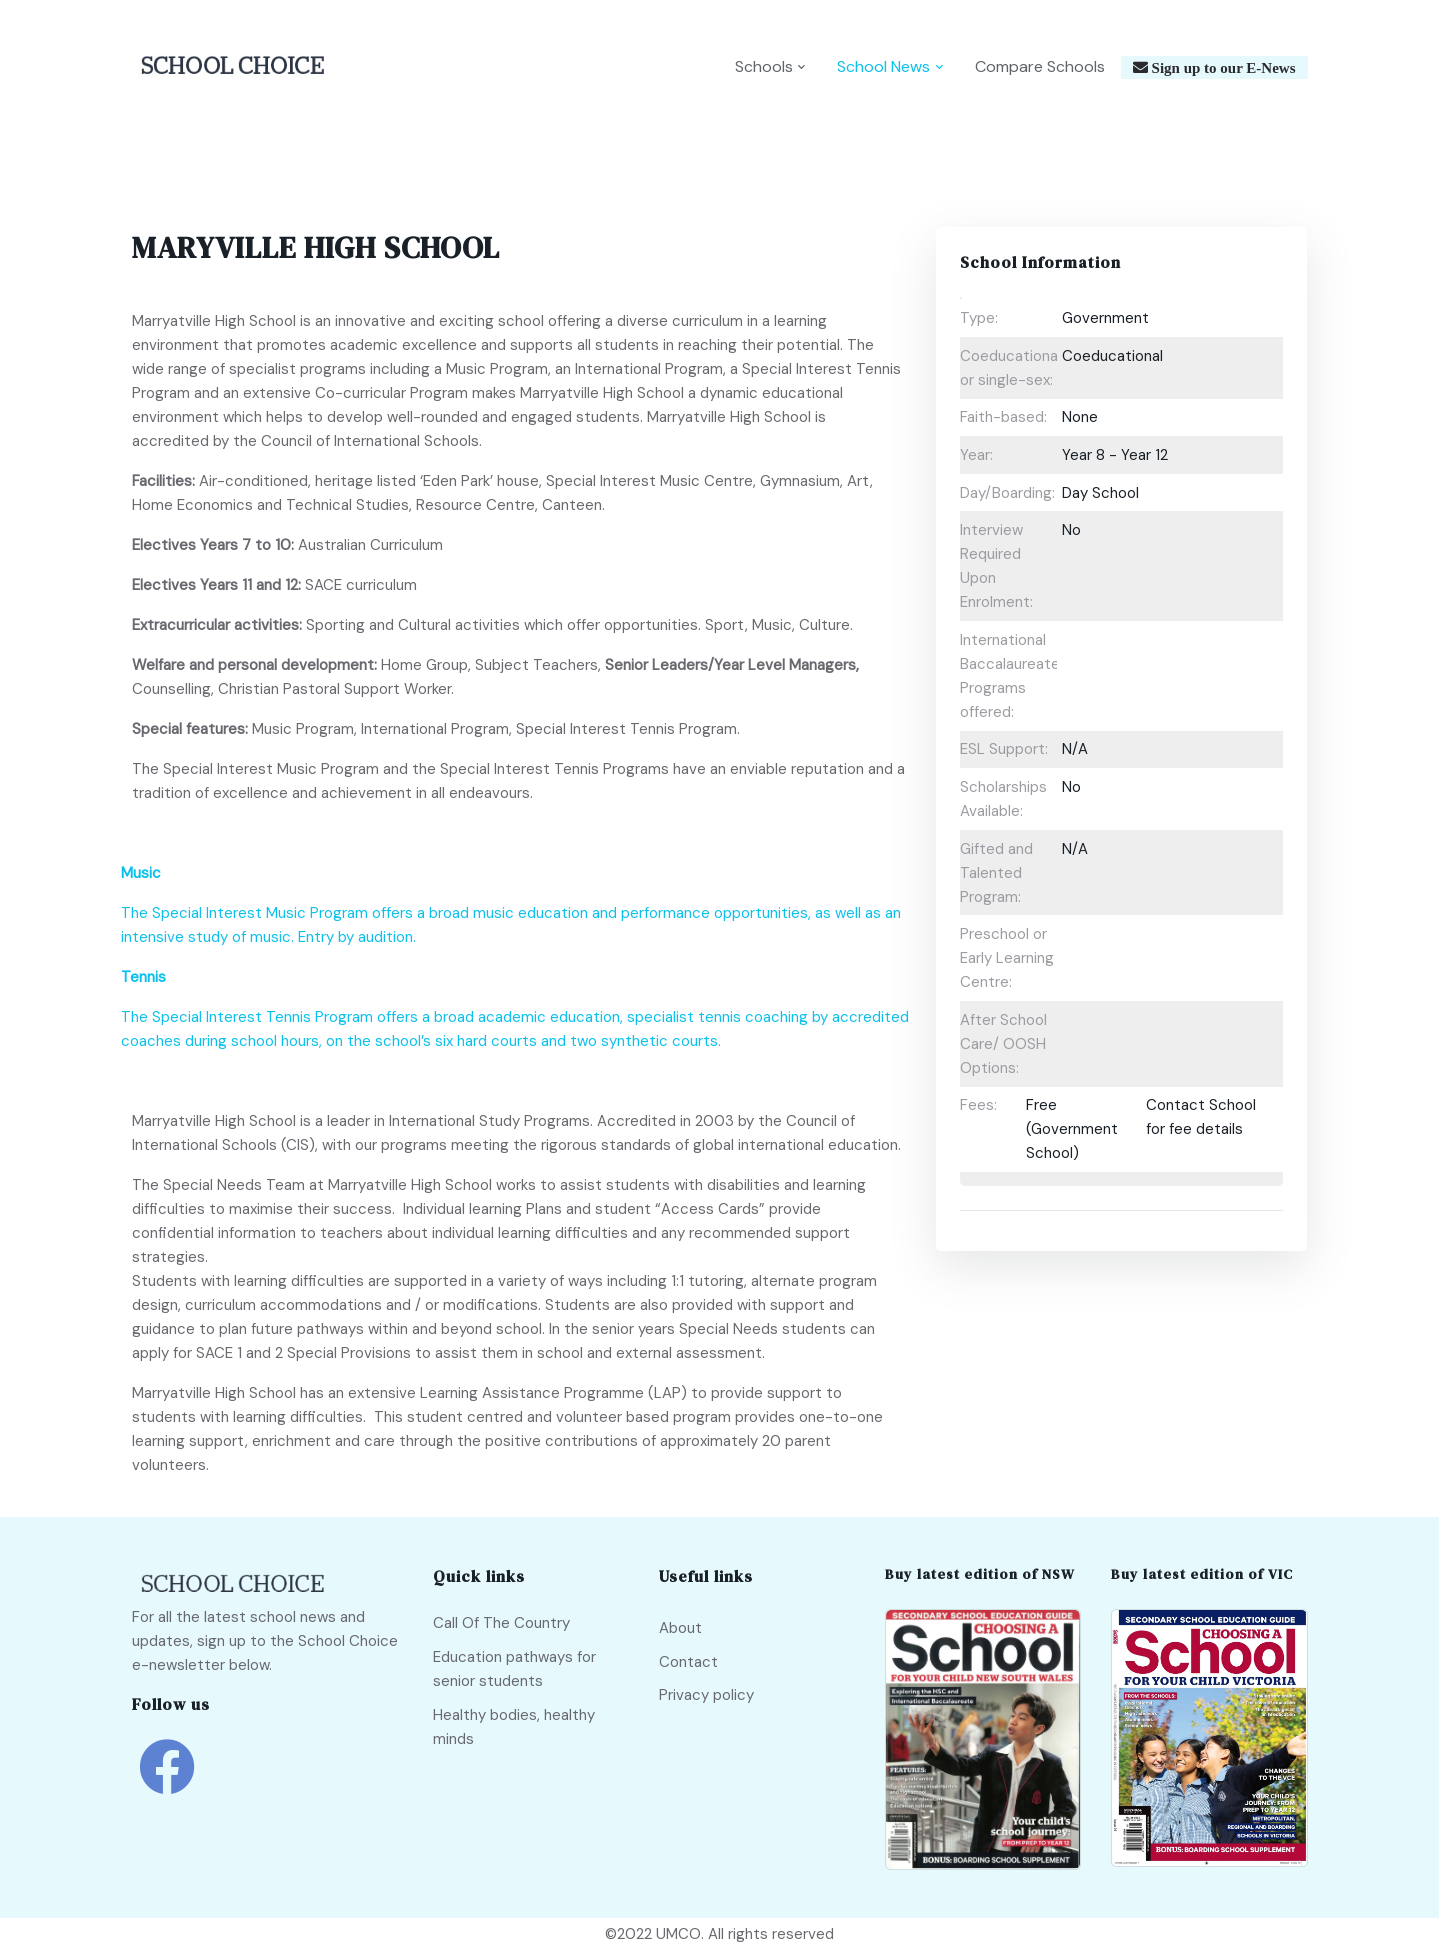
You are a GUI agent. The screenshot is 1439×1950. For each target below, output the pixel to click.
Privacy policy (706, 1695)
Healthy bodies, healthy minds (514, 1727)
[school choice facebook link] (167, 1781)
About (680, 1628)
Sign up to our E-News (1222, 67)
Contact (688, 1662)
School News (883, 66)
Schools (764, 66)
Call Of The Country (501, 1623)
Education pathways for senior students (514, 1669)
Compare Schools (1040, 66)
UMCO (678, 1934)
